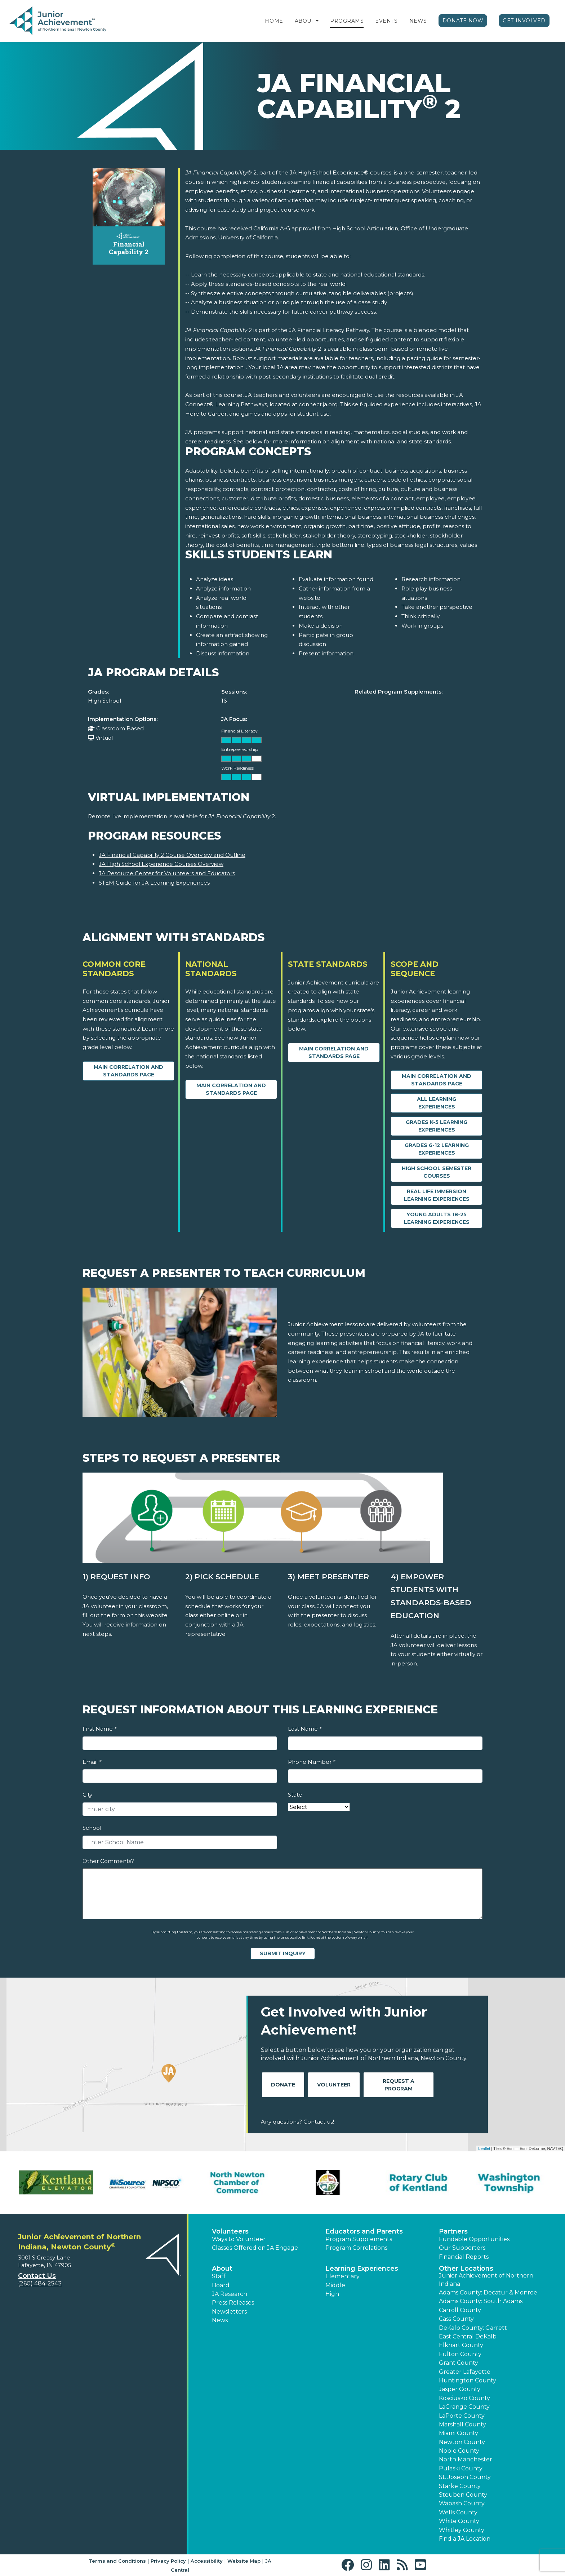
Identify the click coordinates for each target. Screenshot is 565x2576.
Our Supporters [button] (462, 2247)
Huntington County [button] (467, 2380)
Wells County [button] (458, 2512)
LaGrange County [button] (464, 2406)
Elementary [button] (342, 2276)
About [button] (222, 2268)
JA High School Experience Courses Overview (161, 863)
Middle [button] (335, 2285)
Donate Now (463, 20)
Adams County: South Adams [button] (480, 2301)
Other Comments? (108, 1861)
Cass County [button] (456, 2318)
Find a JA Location (464, 2538)
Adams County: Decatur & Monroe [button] (488, 2292)
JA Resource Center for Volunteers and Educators (167, 873)
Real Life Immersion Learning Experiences (437, 1195)
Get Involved (524, 20)
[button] (317, 21)
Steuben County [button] (463, 2494)
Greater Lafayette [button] (464, 2371)
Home (274, 21)
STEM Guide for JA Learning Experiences (154, 882)
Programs (347, 21)
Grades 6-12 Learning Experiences (437, 1149)
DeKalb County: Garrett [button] (473, 2327)
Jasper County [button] (459, 2389)
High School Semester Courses (436, 1172)
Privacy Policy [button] (168, 2561)
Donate (283, 2084)
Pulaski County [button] (460, 2468)
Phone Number (311, 1761)
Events (386, 21)
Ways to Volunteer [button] (239, 2239)
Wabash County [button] (462, 2503)
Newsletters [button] (229, 2311)
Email (92, 1761)
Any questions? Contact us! (297, 2121)
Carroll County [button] (460, 2310)
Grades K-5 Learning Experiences (436, 1126)
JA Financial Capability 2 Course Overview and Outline (172, 854)
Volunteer (334, 2084)
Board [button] (221, 2285)
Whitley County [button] (461, 2530)
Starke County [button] (460, 2486)
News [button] (220, 2320)
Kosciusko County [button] (464, 2398)
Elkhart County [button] (461, 2345)
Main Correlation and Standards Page (128, 1071)
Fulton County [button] (460, 2354)
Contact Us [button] (37, 2275)
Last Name (304, 1728)
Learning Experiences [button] (361, 2268)
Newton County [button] (462, 2442)
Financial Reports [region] (464, 2256)
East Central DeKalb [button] (468, 2336)
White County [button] (459, 2521)
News (418, 21)
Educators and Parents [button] (364, 2231)
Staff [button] (219, 2276)
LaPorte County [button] (462, 2415)
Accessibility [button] (207, 2561)
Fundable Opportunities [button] (474, 2239)
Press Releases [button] (233, 2302)
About (305, 21)
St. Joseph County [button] (465, 2477)
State (295, 1794)
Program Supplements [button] (358, 2239)
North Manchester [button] (465, 2459)
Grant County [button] (458, 2362)
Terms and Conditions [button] (117, 2561)
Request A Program (398, 2085)
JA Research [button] (229, 2293)
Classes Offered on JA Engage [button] (255, 2247)
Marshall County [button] (462, 2424)
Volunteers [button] (230, 2231)
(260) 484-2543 (40, 2283)
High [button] (332, 2293)
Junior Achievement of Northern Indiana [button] (486, 2279)
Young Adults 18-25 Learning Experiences (437, 1218)
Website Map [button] (244, 2561)
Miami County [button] (458, 2433)
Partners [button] (453, 2231)
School (92, 1827)
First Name (99, 1728)
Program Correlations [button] (356, 2247)
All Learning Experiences (436, 1103)
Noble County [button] (459, 2450)
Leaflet (484, 2148)
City (87, 1794)
